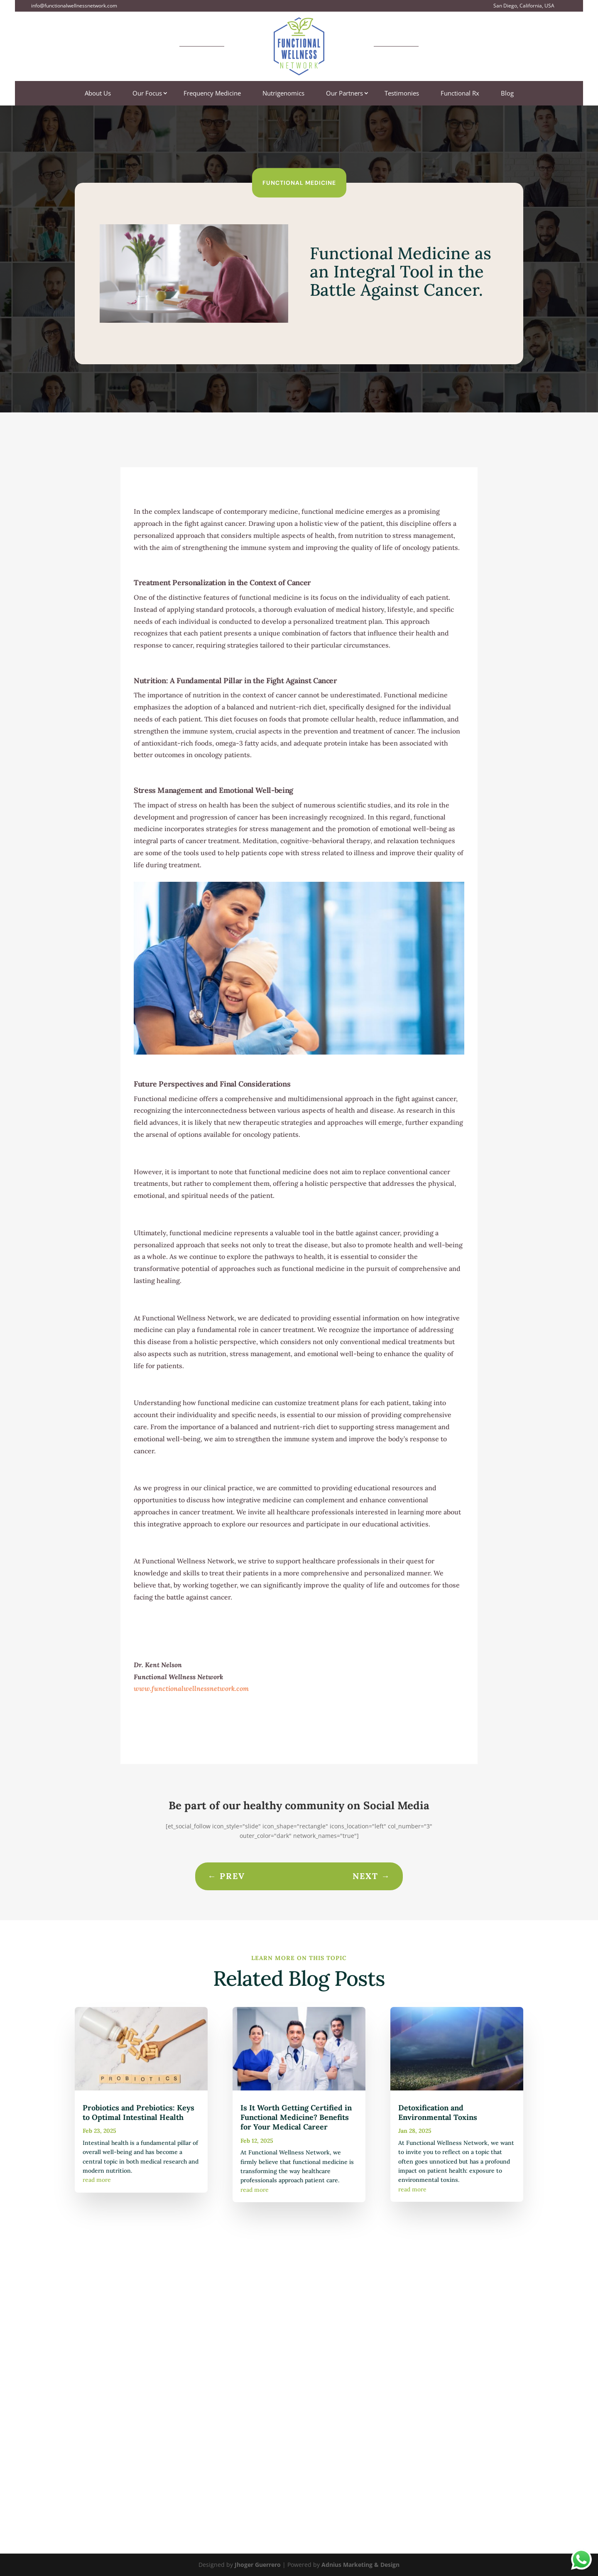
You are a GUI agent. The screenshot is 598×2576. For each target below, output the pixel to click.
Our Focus (147, 93)
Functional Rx (460, 93)
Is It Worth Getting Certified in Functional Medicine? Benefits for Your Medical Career (296, 2117)
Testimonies (402, 93)
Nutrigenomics (283, 93)
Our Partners (344, 93)
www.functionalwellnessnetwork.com (191, 1688)
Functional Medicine (299, 182)
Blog (507, 93)
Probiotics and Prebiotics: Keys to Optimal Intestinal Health (138, 2112)
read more (97, 2179)
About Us (98, 93)
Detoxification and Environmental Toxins (437, 2112)
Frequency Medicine (212, 93)
